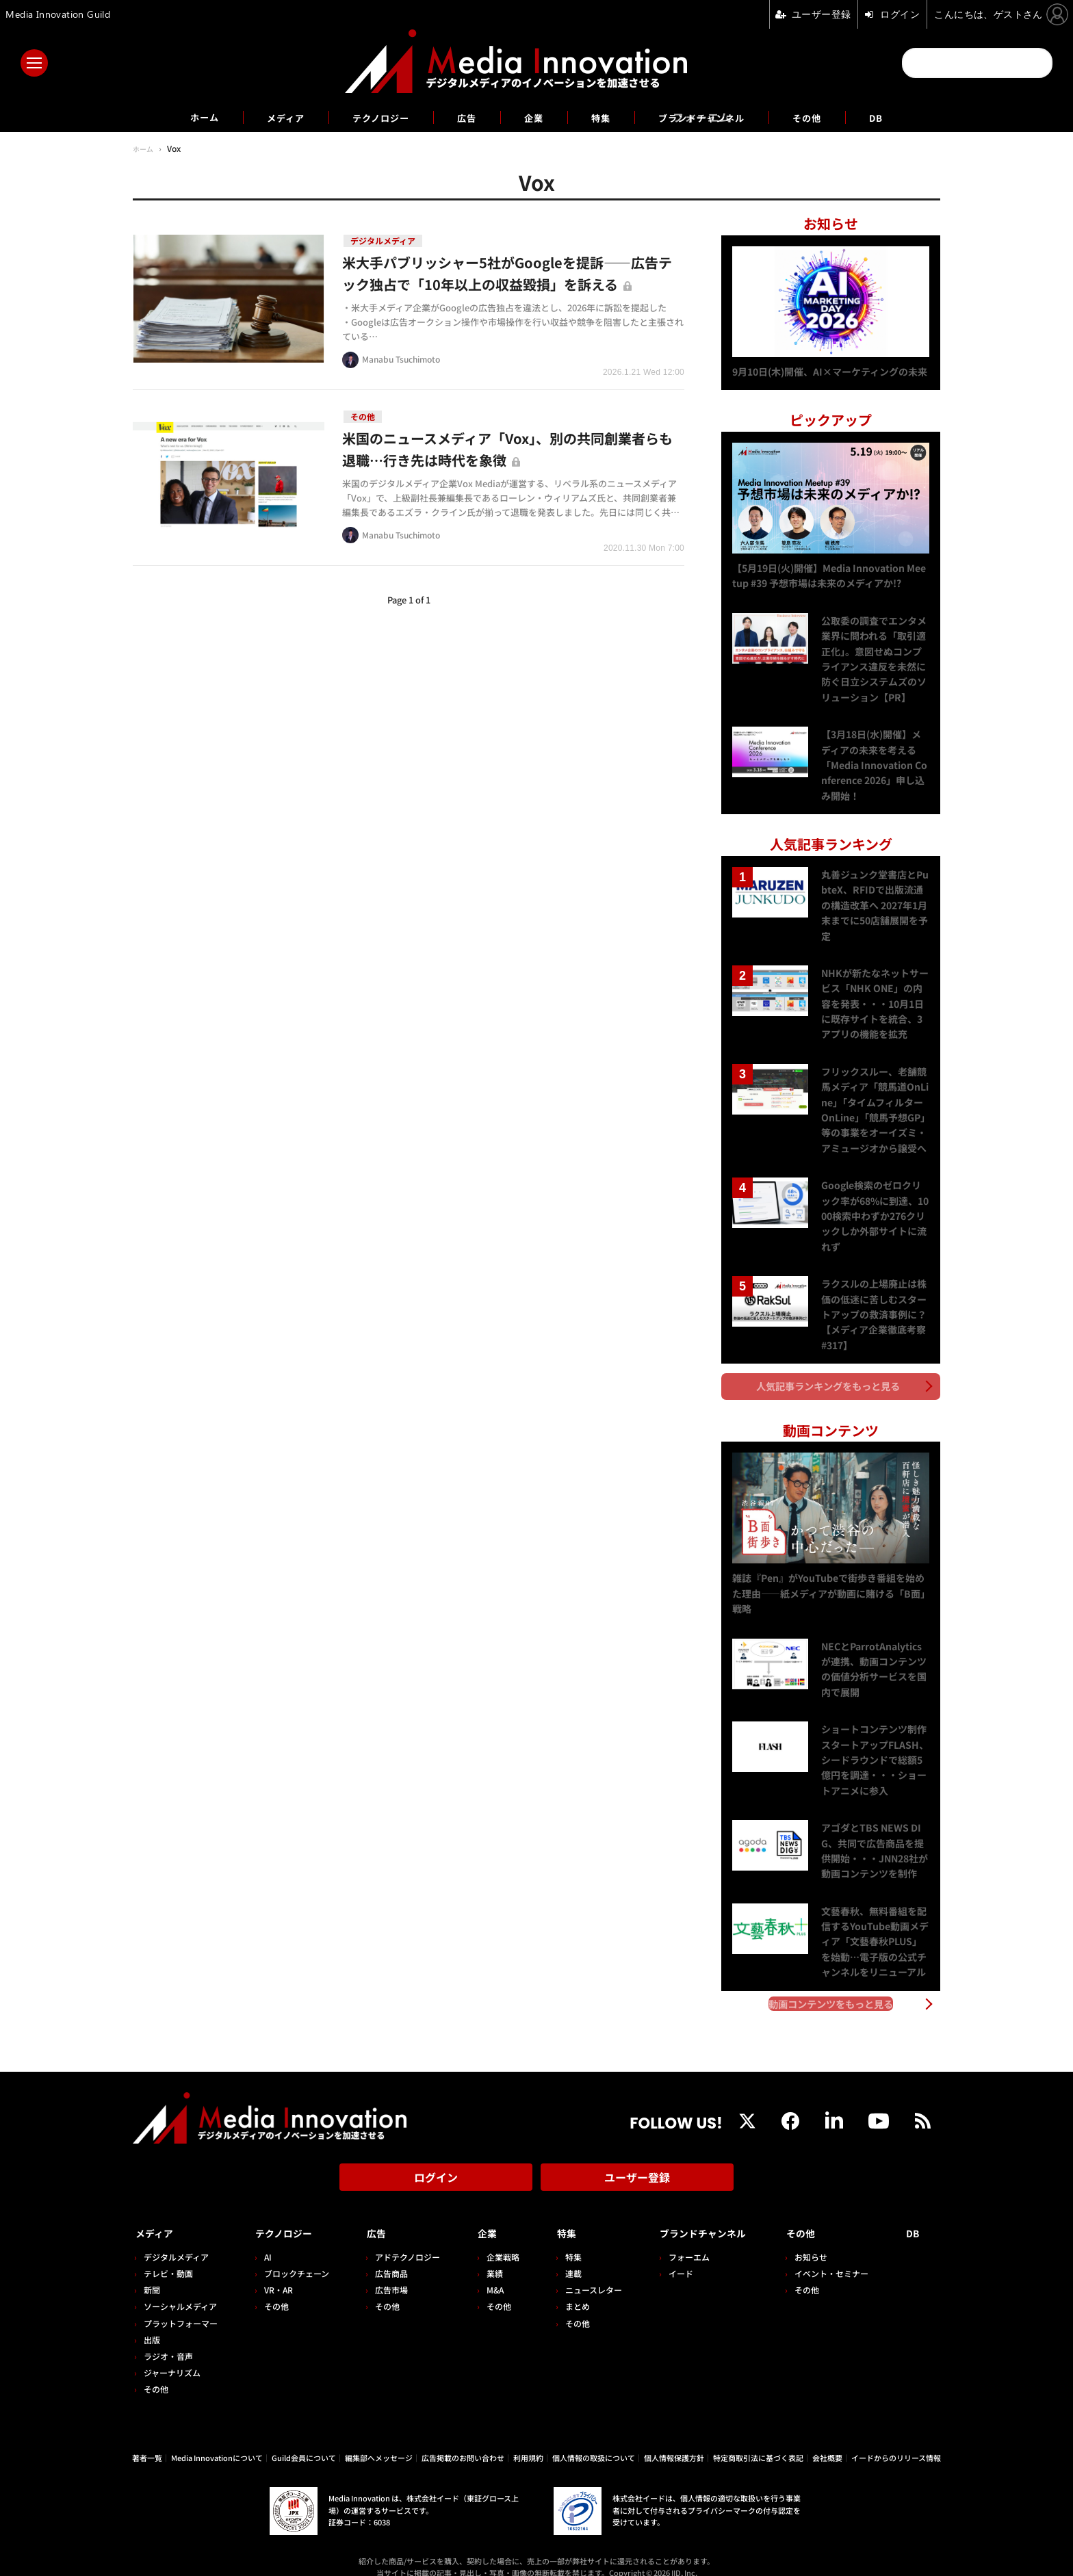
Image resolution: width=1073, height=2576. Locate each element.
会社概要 (827, 2441)
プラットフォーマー (181, 2307)
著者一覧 (147, 2441)
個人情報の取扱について (593, 2441)
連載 (564, 2257)
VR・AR (275, 2274)
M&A (487, 2274)
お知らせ (816, 2240)
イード (668, 2257)
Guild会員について (304, 2441)
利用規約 (528, 2441)
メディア (263, 117)
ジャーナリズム (172, 2357)
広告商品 (386, 2257)
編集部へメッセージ (379, 2441)
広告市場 (386, 2274)
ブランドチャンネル (716, 117)
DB (908, 117)
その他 (834, 117)
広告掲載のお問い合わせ (463, 2441)
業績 (487, 2257)
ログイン (436, 2167)
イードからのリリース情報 (896, 2441)
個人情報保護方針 (674, 2441)
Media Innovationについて (217, 2441)
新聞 (152, 2274)
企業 (533, 117)
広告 (462, 117)
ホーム (174, 117)
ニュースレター (584, 2274)
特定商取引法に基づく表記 (758, 2441)
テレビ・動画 (168, 2257)
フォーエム (676, 2240)
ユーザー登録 (637, 2167)
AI (265, 2240)
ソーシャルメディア (180, 2290)
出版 (152, 2323)
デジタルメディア (176, 2240)
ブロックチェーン (293, 2257)
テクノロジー (368, 117)
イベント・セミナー (837, 2257)
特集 (605, 117)
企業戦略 (495, 2240)
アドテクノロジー (402, 2240)
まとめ (568, 2290)
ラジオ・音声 (168, 2340)
